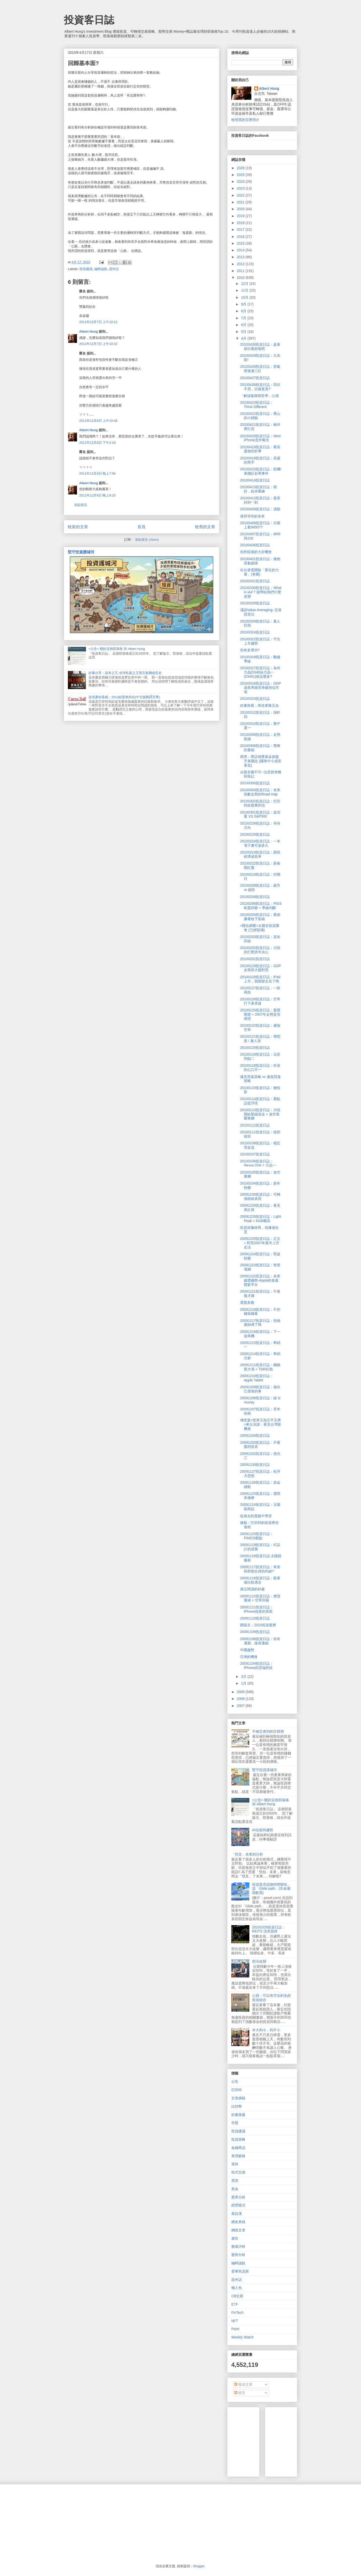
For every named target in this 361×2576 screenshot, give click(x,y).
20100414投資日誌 (255, 480)
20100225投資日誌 (255, 834)
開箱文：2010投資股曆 (258, 1625)
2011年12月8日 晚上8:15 (97, 495)
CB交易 (237, 2296)
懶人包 (236, 2288)
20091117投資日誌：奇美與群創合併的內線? (260, 1569)
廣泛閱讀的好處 (252, 1589)
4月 (244, 338)
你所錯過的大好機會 (256, 552)
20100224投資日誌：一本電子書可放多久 (260, 843)
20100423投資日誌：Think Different (256, 404)
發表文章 (243, 2384)
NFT (234, 2321)
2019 (241, 216)
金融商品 (238, 2148)
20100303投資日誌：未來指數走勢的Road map (260, 792)
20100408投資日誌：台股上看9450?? (260, 525)
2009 (241, 1692)
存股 (234, 2123)
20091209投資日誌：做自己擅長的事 (260, 1389)
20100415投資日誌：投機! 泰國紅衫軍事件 (260, 471)
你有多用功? (250, 650)
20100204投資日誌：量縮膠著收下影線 (260, 917)
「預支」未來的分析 (247, 1854)
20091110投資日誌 (255, 1618)
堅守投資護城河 (81, 552)
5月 (244, 332)
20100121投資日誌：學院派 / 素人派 (260, 1038)
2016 (241, 237)
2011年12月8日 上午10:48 (98, 421)
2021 (241, 202)
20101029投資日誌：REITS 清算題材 (268, 1929)
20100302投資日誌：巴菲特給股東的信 (260, 803)
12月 (245, 284)
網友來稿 (238, 2222)
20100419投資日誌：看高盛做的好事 (260, 449)
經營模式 (238, 2205)
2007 (241, 1706)
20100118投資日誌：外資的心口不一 (260, 1067)
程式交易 (238, 2172)
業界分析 (238, 2197)
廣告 (234, 2238)
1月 (244, 1683)
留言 (239, 2393)
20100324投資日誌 (255, 632)
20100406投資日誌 (255, 545)
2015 (241, 243)
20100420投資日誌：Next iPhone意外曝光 (260, 438)
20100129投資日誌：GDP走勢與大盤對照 (260, 968)
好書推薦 (238, 2115)
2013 (241, 257)
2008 (241, 1699)
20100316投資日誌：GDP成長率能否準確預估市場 (260, 687)
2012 (241, 264)
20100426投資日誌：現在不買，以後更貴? (260, 387)
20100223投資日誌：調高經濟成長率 (260, 854)
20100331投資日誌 (255, 581)
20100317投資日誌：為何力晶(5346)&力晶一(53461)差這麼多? (260, 672)
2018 (241, 223)
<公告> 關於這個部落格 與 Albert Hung (116, 649)
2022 (241, 195)
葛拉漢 (236, 2213)
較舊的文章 (205, 527)
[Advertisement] (306, 2440)
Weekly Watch (242, 2337)
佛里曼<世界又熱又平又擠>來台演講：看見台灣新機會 (260, 1424)
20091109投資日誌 (255, 1632)
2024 (241, 181)
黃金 (234, 2189)
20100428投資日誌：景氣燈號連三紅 (260, 369)
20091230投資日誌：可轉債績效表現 (260, 1196)
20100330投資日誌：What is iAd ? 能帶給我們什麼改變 (261, 592)
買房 (234, 2181)
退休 (234, 2164)
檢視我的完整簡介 (245, 120)
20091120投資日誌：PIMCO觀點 (256, 1536)
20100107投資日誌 (255, 1154)
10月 (245, 297)
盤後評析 (238, 2246)
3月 (244, 1677)
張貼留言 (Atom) (147, 539)
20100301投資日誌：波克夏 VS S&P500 (260, 814)
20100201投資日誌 (255, 959)
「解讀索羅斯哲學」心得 (259, 396)
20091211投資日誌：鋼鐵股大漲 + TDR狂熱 (260, 1367)
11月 (245, 290)
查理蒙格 (238, 2156)
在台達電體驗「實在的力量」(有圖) (259, 572)
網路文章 (238, 2230)
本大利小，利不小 (266, 2030)
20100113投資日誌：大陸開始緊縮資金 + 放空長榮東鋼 (260, 1114)
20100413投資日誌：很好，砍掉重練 (258, 489)
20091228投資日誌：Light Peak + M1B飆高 (260, 1218)
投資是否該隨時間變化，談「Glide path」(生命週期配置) (271, 1888)
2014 (241, 250)
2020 (241, 209)
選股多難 (247, 1302)
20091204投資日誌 (255, 1435)
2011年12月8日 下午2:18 (97, 442)
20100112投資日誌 (255, 1125)
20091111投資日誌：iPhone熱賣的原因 (256, 1609)
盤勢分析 (238, 2255)
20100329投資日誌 (255, 603)
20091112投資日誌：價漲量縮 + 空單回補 (260, 1598)
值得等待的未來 (252, 516)
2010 (241, 278)
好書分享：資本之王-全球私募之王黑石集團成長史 (124, 673)
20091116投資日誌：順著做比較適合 (260, 1580)
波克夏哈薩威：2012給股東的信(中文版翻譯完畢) (124, 697)
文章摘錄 (238, 2098)
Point (235, 2329)
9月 (244, 304)
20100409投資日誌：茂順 (260, 509)
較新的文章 (78, 527)
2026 (241, 168)
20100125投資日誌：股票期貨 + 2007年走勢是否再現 (260, 1014)
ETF (234, 2304)
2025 (241, 175)
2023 (241, 188)
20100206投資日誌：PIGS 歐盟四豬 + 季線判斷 (261, 905)
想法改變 (259, 1961)
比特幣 (236, 2106)
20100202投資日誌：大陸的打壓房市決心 (260, 950)
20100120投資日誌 (255, 1048)
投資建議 (86, 269)
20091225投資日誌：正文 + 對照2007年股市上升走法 (260, 1243)
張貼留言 (80, 505)
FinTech (237, 2313)
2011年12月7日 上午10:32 (98, 344)
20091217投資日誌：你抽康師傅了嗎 (260, 1323)
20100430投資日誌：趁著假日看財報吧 (260, 346)
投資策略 (238, 2139)
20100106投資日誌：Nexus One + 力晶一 (258, 1163)
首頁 (142, 527)
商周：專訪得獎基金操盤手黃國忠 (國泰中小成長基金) (260, 761)
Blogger (198, 2566)
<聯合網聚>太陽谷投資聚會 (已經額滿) (259, 928)
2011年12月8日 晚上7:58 (97, 473)
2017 (241, 230)
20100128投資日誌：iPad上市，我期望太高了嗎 (260, 979)
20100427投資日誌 (255, 378)
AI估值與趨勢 (262, 1830)
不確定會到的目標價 (268, 1731)
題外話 (114, 269)
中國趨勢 (247, 1650)
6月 (244, 325)
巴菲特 (236, 2090)
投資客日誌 (89, 19)
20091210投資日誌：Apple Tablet (256, 1378)
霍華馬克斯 (240, 2271)
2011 (241, 271)
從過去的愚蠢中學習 (256, 1516)
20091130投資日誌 (255, 1465)
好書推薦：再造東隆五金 (259, 705)
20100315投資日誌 (255, 699)
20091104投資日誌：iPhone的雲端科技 (256, 1665)
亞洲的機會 (249, 1657)
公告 (234, 2082)
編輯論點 (100, 269)
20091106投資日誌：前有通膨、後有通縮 (260, 1641)
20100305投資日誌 (255, 783)
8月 (244, 311)
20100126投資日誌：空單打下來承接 (260, 1001)
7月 (244, 318)
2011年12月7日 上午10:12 (98, 322)
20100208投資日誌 (255, 897)
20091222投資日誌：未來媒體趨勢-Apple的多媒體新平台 (260, 1280)
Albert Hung (88, 331)
